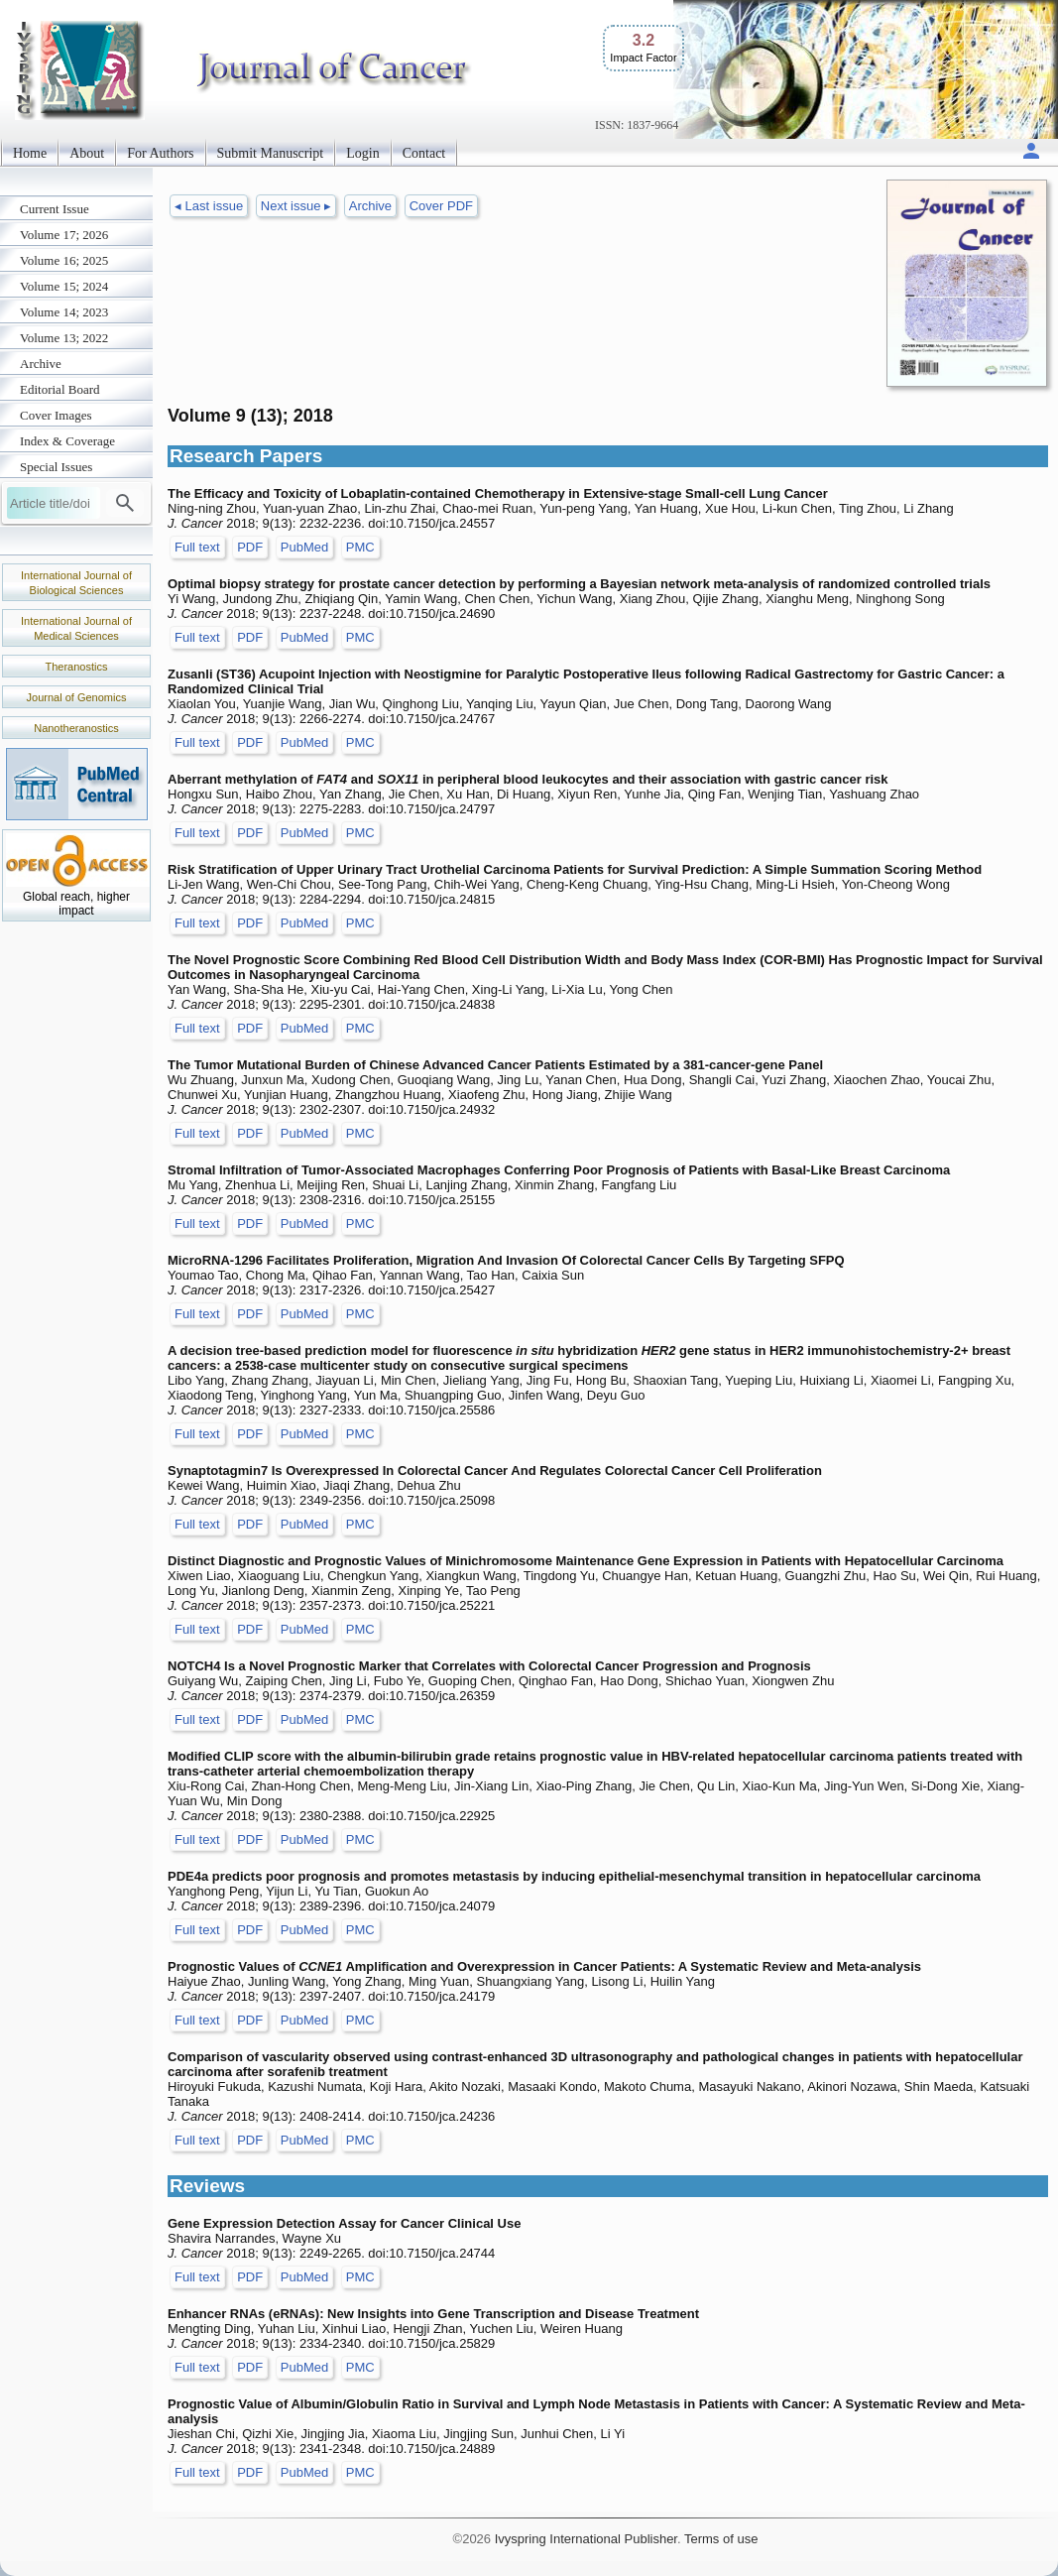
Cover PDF (441, 205)
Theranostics (77, 667)
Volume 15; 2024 (64, 286)
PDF (250, 547)
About (86, 153)
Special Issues (56, 466)
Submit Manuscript (270, 153)
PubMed (304, 547)
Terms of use (721, 2538)
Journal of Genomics (77, 697)
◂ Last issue (209, 205)
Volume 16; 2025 (64, 260)
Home (30, 153)
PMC (360, 547)
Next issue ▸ (296, 205)
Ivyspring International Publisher (586, 2538)
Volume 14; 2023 (64, 312)
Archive (40, 363)
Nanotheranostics (76, 728)
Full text (197, 547)
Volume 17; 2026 (64, 234)
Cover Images (56, 415)
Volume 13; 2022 (64, 337)
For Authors (160, 153)
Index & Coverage (67, 440)
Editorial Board (60, 389)
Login (362, 153)
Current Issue (54, 208)
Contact (424, 153)
